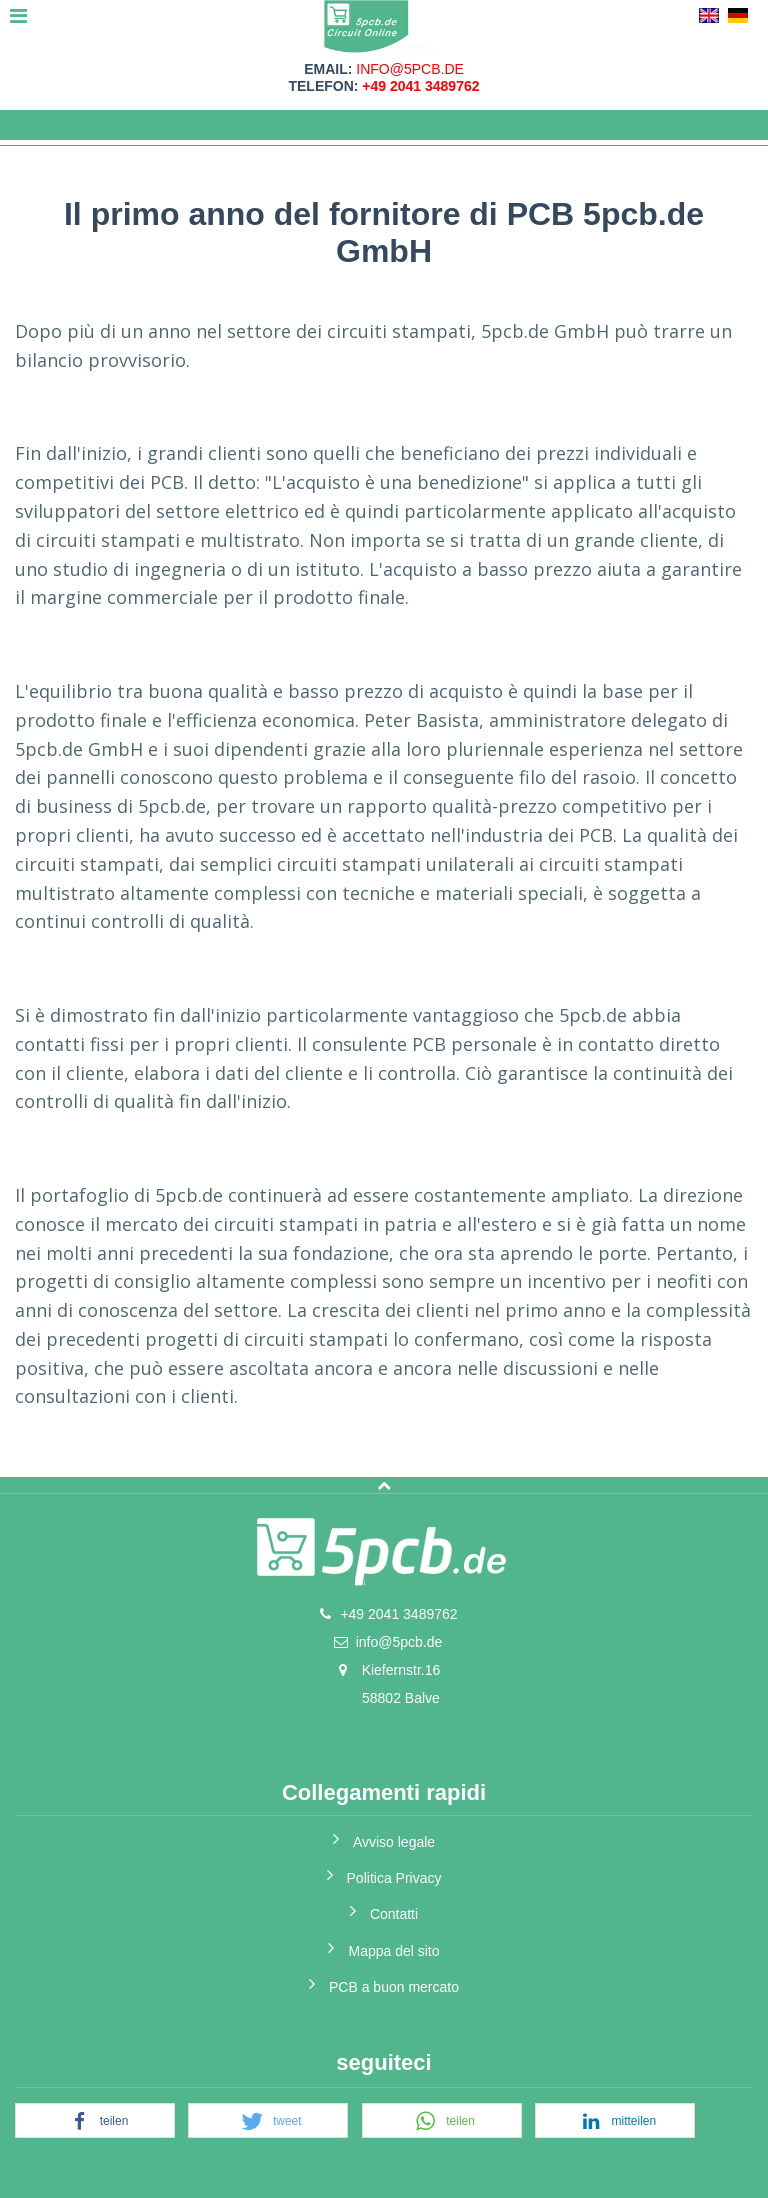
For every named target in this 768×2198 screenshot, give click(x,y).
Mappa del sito (393, 1951)
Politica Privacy (394, 1878)
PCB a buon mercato (394, 1987)
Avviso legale (394, 1842)
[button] (95, 2121)
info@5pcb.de (410, 69)
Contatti (394, 1914)
